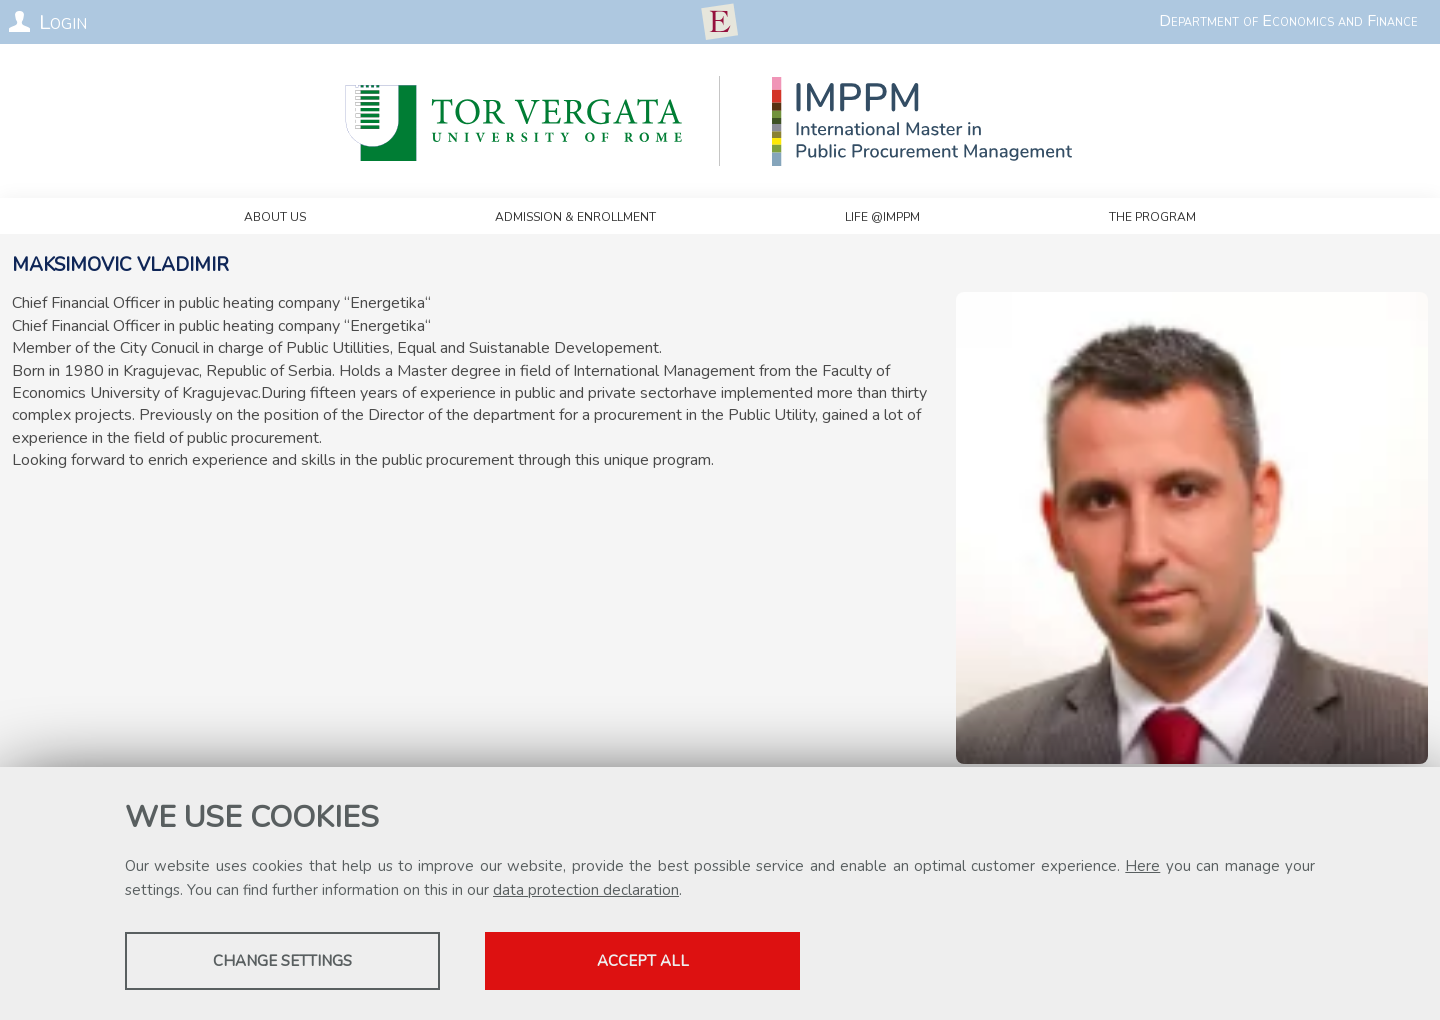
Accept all (643, 961)
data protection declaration (586, 890)
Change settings (282, 961)
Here (1142, 866)
